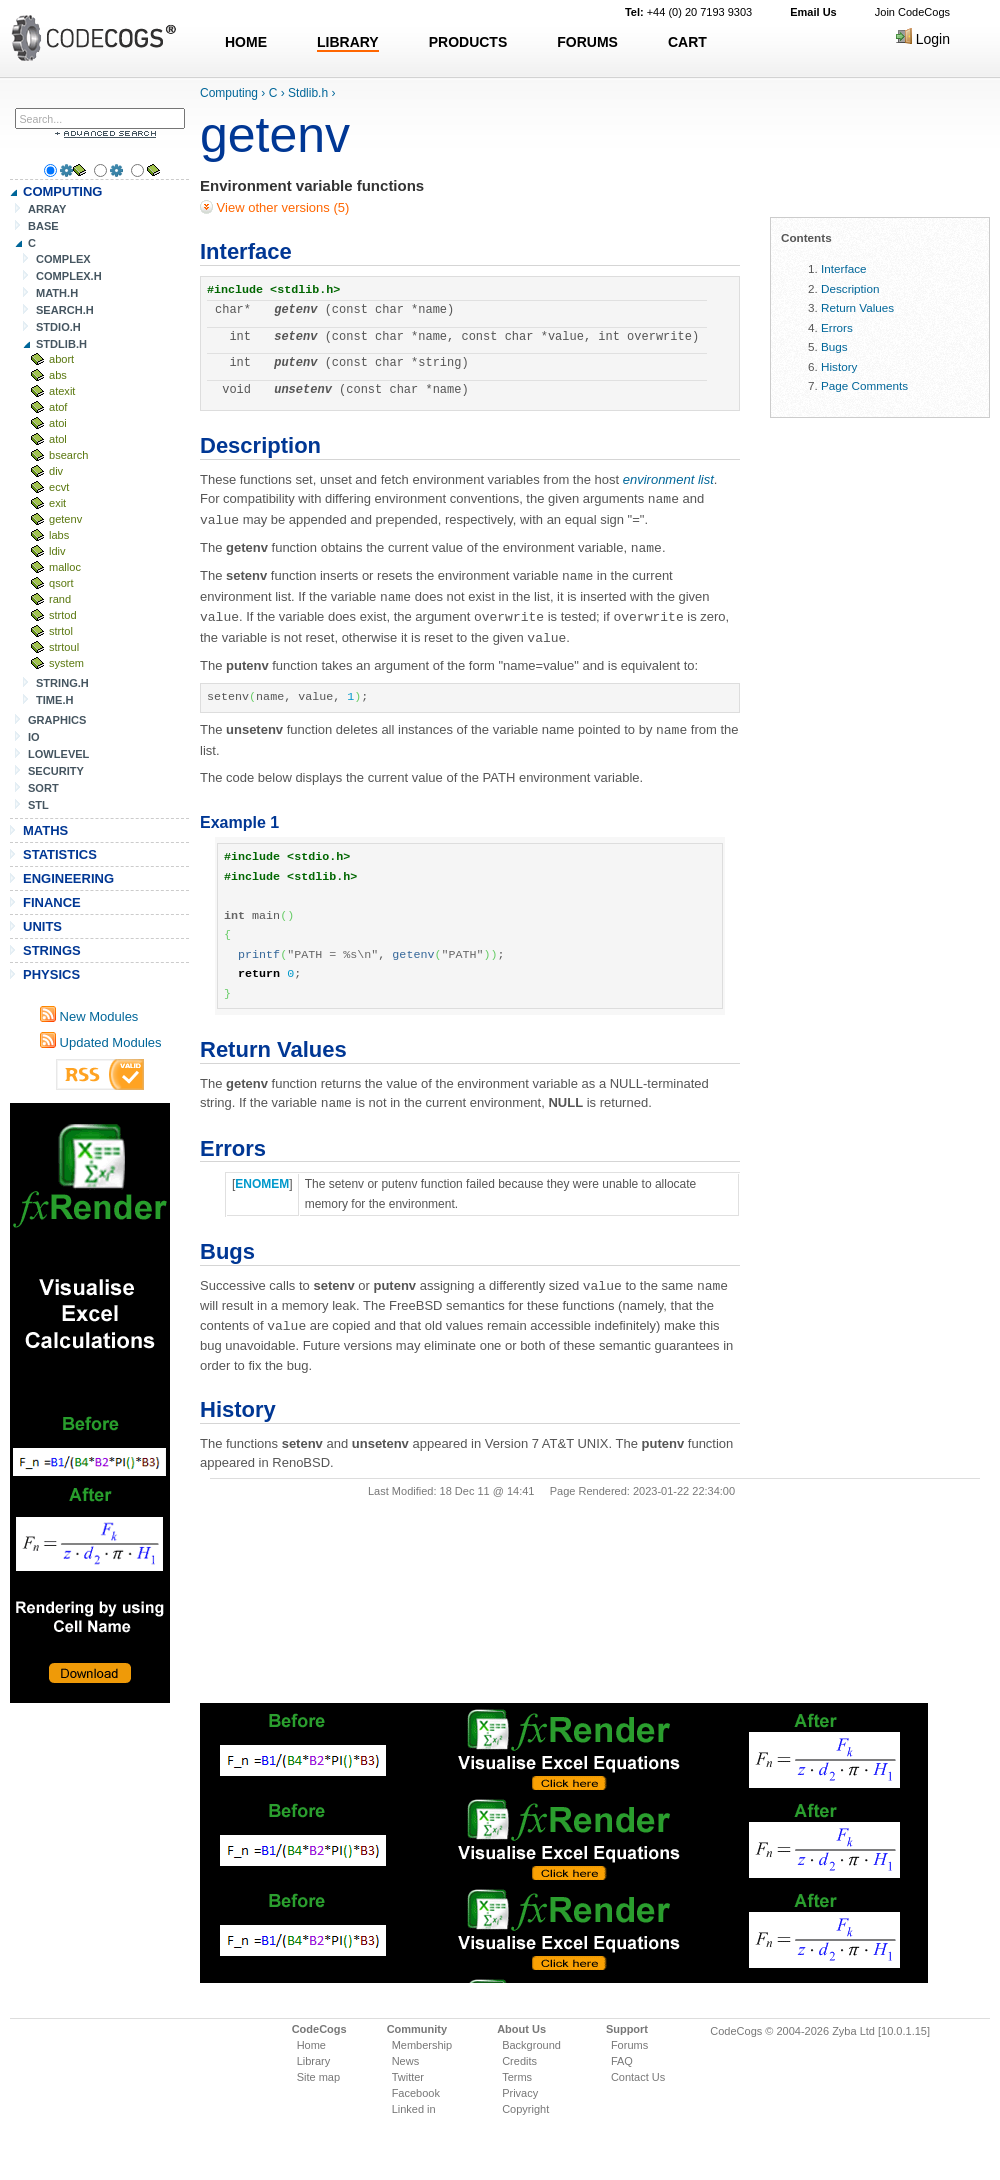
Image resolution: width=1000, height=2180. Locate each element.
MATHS (45, 830)
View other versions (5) (281, 207)
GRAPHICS (57, 720)
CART (687, 42)
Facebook (416, 2093)
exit (57, 503)
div (56, 471)
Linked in (414, 2109)
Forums (629, 2045)
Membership (422, 2045)
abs (58, 375)
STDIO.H (58, 327)
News (406, 2061)
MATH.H (57, 293)
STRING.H (62, 683)
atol (58, 439)
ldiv (57, 551)
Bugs (834, 346)
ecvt (59, 487)
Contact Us (638, 2077)
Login (923, 39)
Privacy (520, 2093)
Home (311, 2045)
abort (61, 359)
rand (60, 599)
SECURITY (56, 771)
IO (34, 737)
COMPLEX (63, 259)
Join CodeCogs (912, 12)
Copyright (525, 2109)
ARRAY (47, 209)
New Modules (89, 1016)
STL (38, 805)
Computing (229, 93)
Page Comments (864, 385)
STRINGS (52, 950)
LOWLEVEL (58, 754)
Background (531, 2045)
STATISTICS (60, 854)
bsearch (68, 455)
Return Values (857, 307)
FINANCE (52, 902)
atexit (62, 391)
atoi (58, 423)
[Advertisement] (90, 1403)
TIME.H (54, 700)
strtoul (64, 647)
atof (58, 407)
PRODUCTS (468, 42)
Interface (843, 268)
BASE (43, 226)
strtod (63, 615)
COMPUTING (62, 191)
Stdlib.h (308, 93)
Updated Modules (101, 1042)
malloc (65, 567)
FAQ (622, 2061)
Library (314, 2061)
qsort (61, 583)
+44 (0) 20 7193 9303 (688, 12)
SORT (43, 788)
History (839, 366)
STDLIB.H (61, 344)
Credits (519, 2061)
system (66, 663)
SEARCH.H (65, 310)
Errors (837, 327)
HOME (246, 42)
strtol (61, 631)
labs (59, 535)
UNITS (42, 926)
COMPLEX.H (69, 276)
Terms (517, 2077)
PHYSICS (51, 974)
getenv (65, 519)
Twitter (408, 2077)
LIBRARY (348, 42)
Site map (318, 2077)
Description (850, 288)
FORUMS (587, 42)
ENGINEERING (68, 878)
